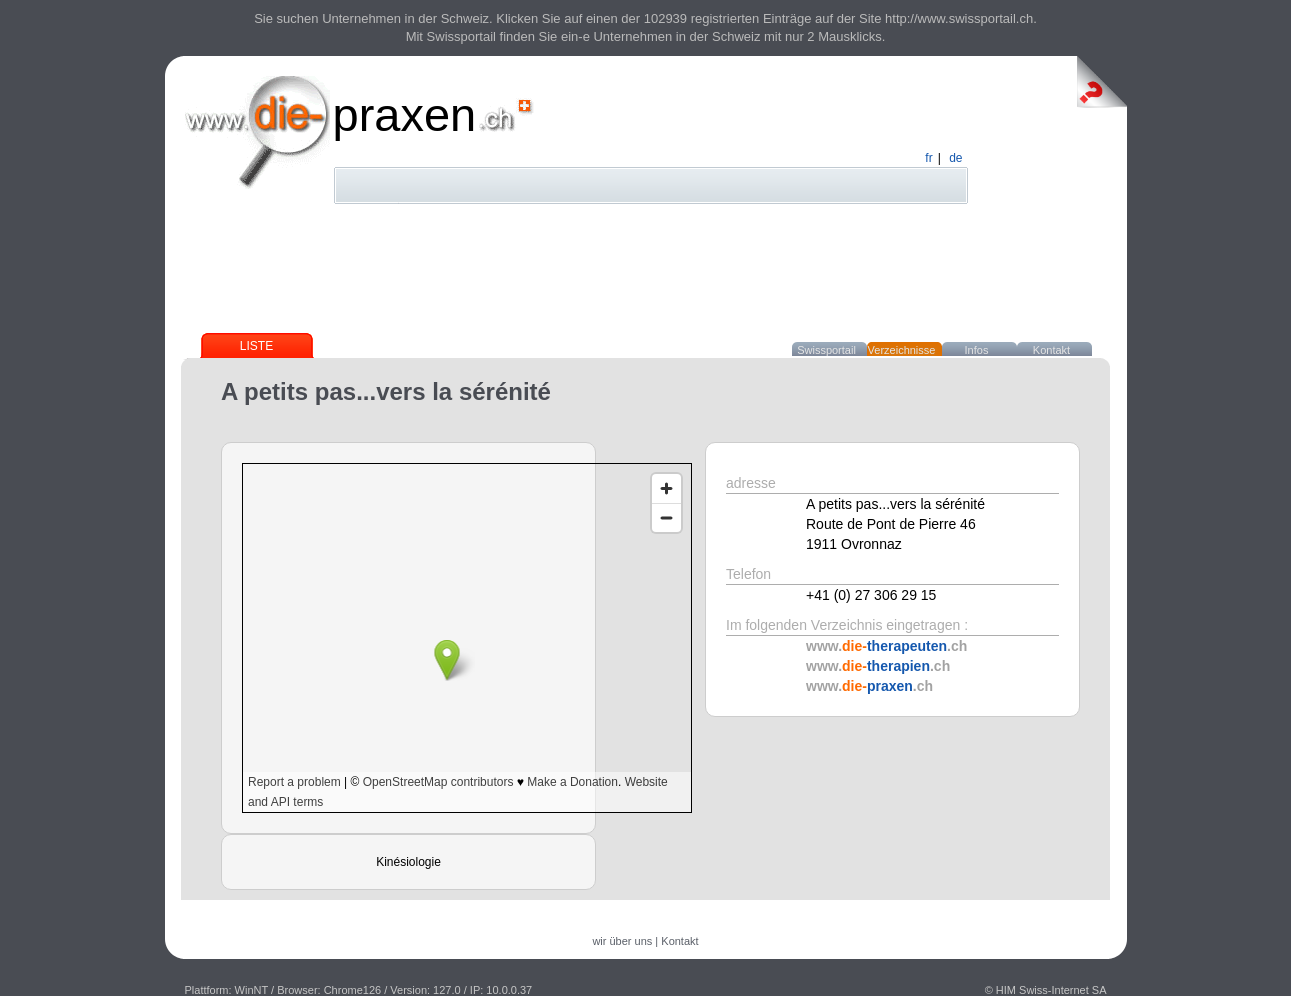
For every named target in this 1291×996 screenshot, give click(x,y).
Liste (256, 346)
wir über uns (622, 941)
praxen (405, 114)
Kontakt (1051, 350)
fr (928, 158)
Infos (977, 350)
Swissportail (826, 350)
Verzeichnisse (902, 350)
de (955, 158)
